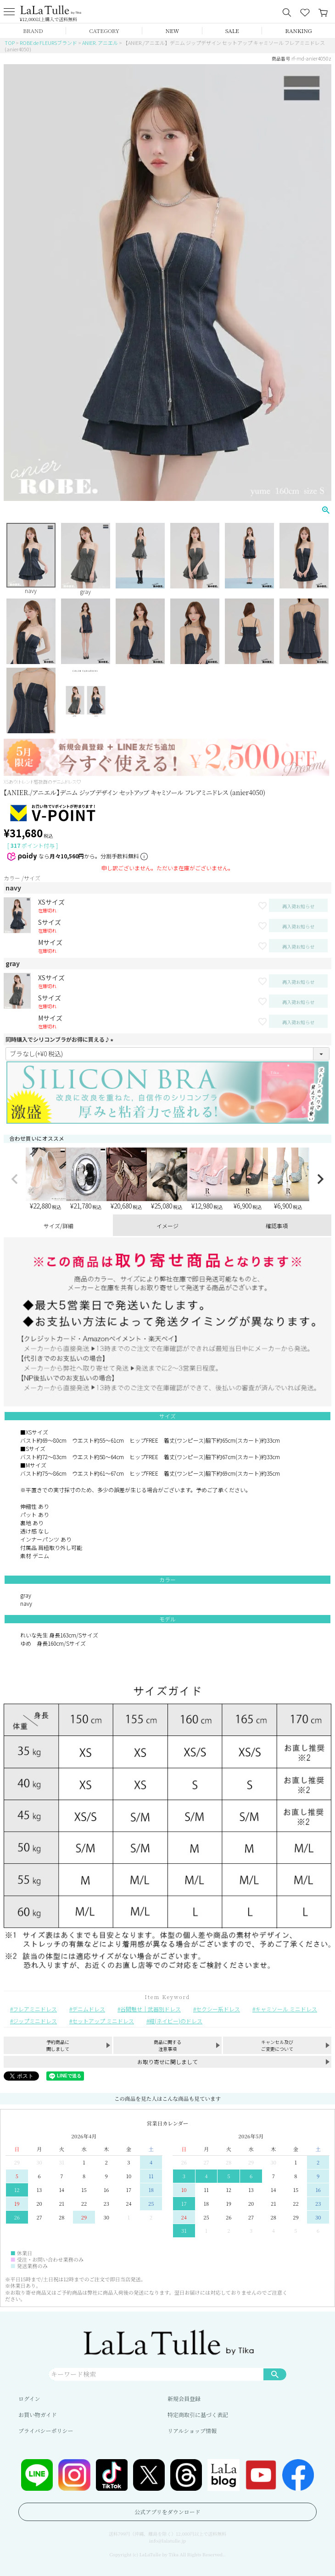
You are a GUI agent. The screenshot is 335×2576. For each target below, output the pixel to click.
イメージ (167, 1226)
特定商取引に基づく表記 (198, 2414)
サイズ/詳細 (58, 1226)
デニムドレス (88, 2009)
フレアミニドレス (35, 2009)
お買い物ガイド (37, 2414)
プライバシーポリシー (45, 2430)
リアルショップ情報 (192, 2430)
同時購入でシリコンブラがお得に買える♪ (61, 1039)
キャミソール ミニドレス (286, 2009)
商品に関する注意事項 (167, 2045)
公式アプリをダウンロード (167, 2512)
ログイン (29, 2398)
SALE (232, 30)
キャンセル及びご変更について (277, 2045)
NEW (172, 30)
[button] (15, 1179)
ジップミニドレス (35, 2021)
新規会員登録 (184, 2398)
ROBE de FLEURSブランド (48, 42)
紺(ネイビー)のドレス (175, 2021)
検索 (274, 2373)
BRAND (33, 30)
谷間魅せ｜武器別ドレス (150, 2009)
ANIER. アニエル (100, 42)
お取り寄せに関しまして (167, 2061)
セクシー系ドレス (218, 2009)
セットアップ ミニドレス (103, 2021)
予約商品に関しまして (57, 2045)
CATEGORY (104, 30)
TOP (10, 42)
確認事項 (277, 1226)
